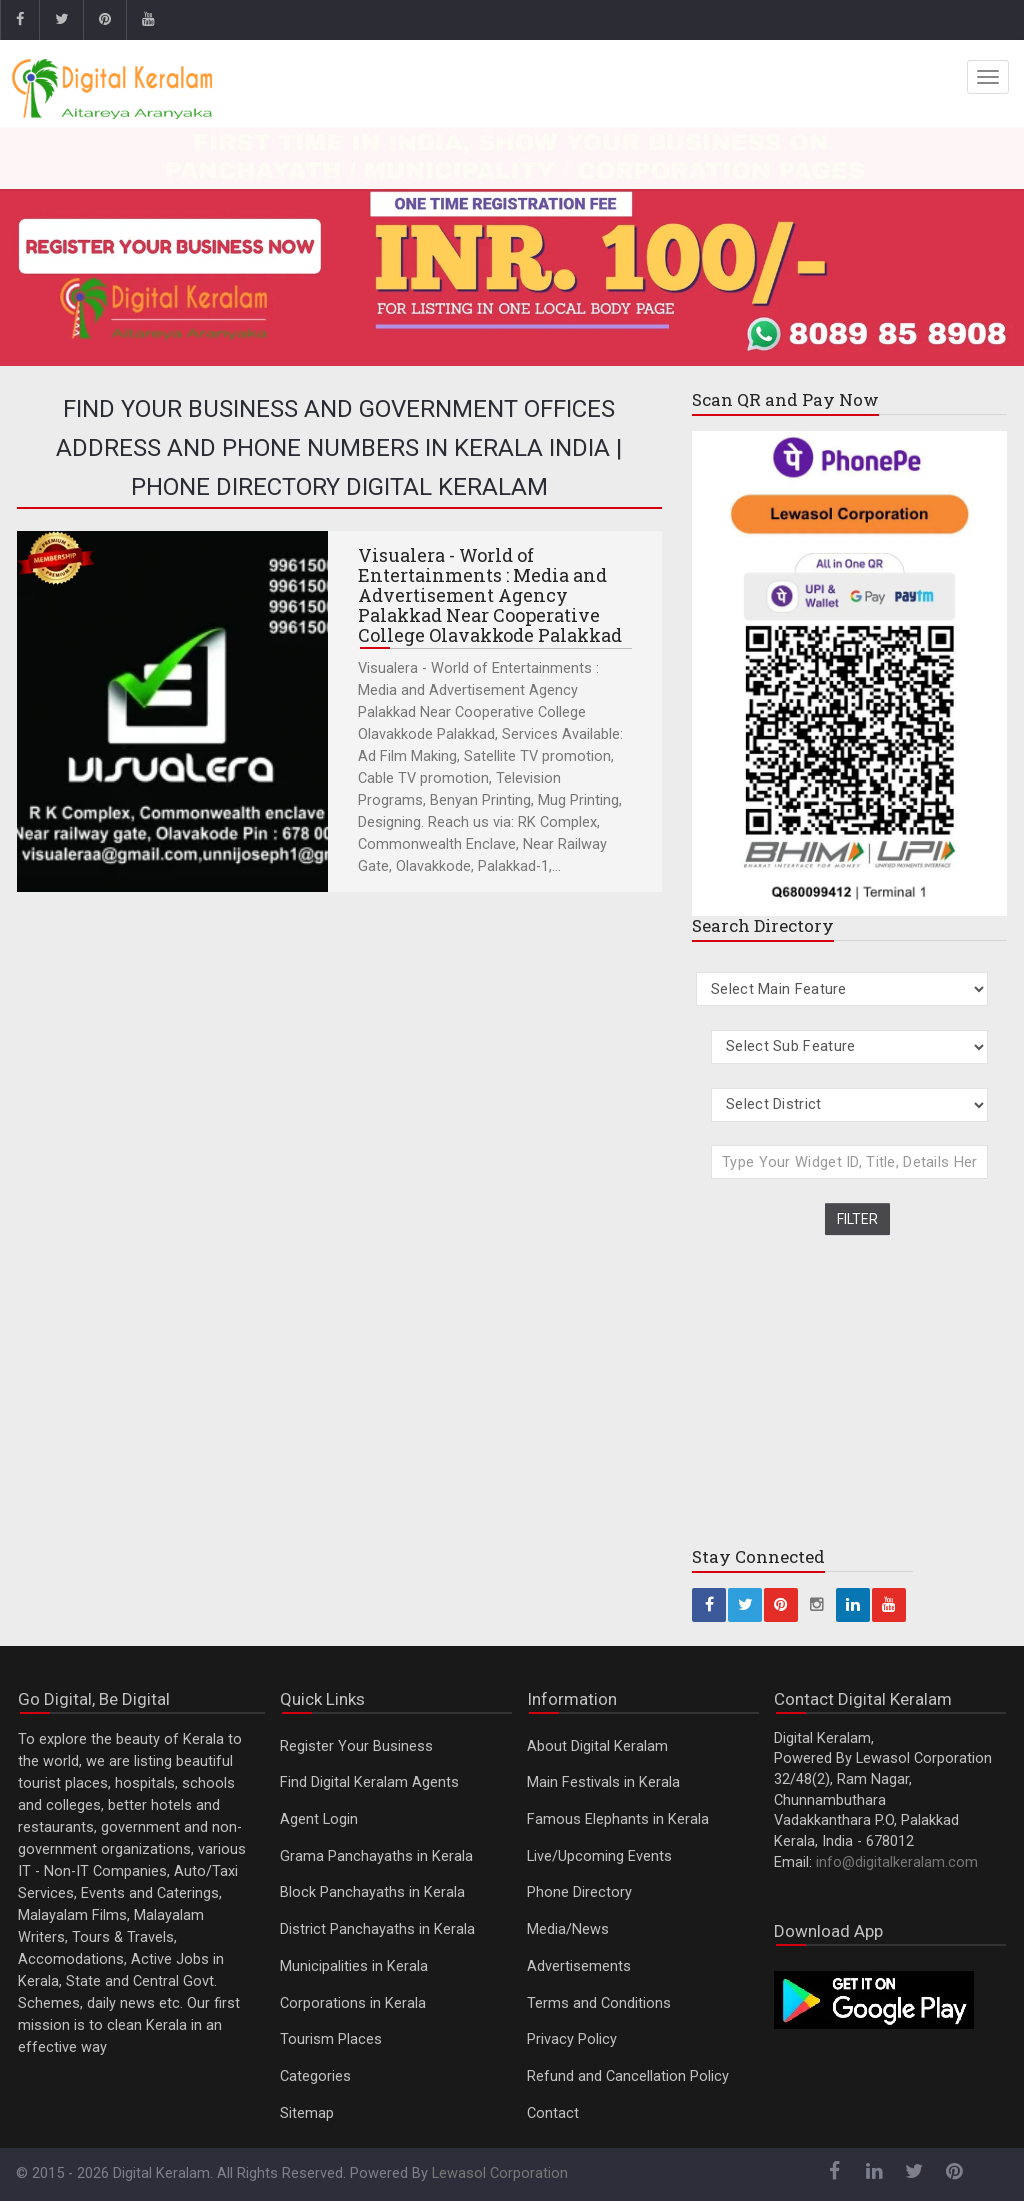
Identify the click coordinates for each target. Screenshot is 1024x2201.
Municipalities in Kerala (354, 1966)
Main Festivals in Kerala (603, 1782)
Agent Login (319, 1819)
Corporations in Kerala (353, 2003)
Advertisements (579, 1966)
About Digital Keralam (597, 1746)
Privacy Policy (572, 2039)
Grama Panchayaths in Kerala (376, 1856)
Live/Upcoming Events (599, 1856)
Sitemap (307, 2113)
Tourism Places (331, 2039)
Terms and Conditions (599, 2003)
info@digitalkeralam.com (897, 1862)
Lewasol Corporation (500, 2173)
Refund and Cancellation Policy (628, 2076)
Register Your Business (356, 1746)
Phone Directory (579, 1892)
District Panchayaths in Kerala (377, 1929)
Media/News (568, 1929)
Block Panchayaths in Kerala (372, 1892)
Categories (315, 2076)
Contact (553, 2113)
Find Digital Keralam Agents (369, 1782)
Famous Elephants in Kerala (618, 1819)
